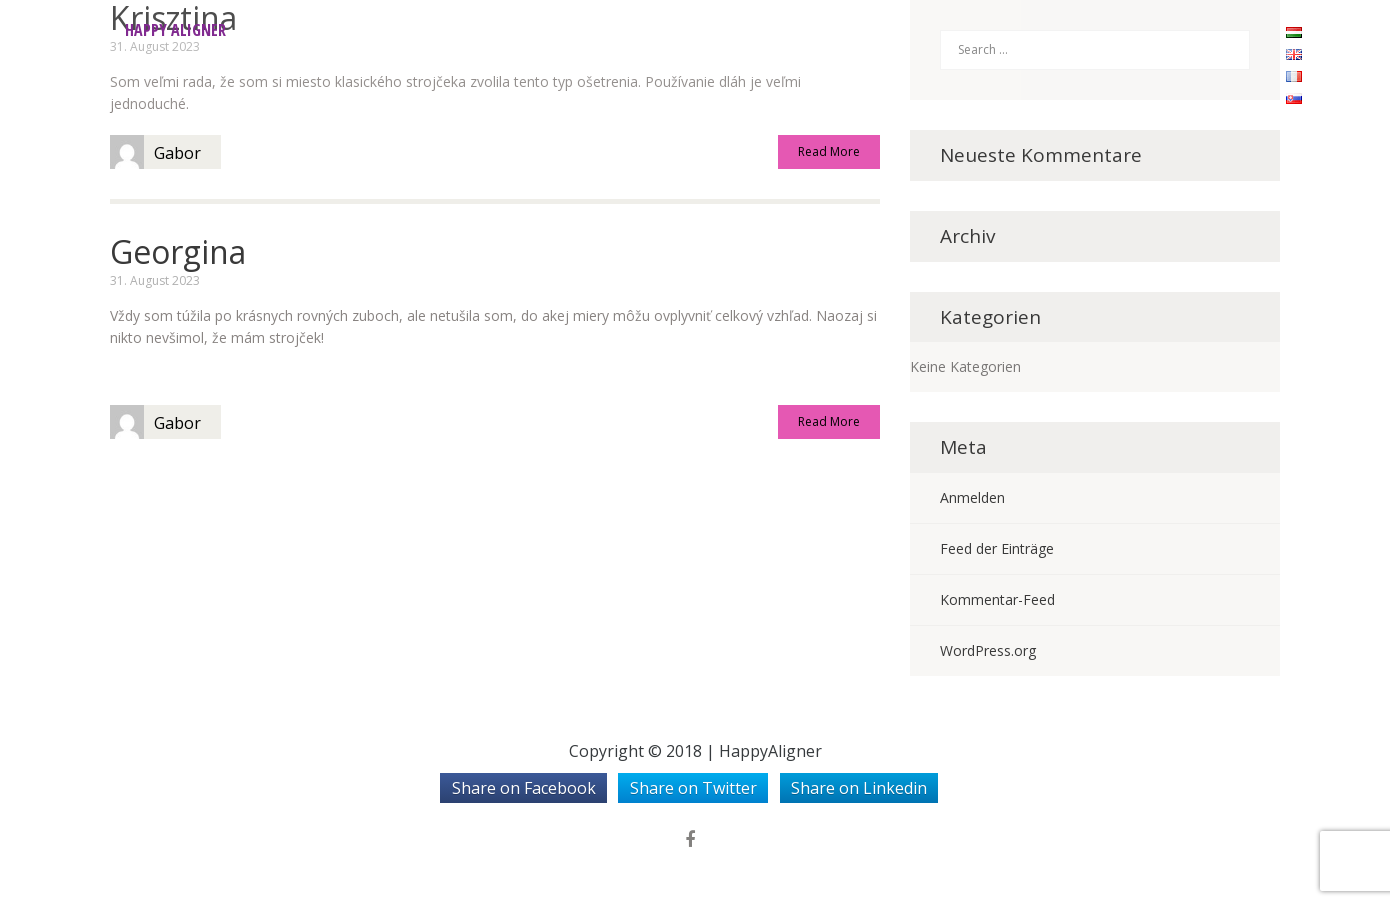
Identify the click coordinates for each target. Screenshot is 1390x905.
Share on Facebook (524, 788)
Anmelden (972, 497)
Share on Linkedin (859, 788)
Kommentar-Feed (997, 599)
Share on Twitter (693, 788)
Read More (829, 152)
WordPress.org (988, 650)
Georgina (178, 252)
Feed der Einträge (997, 548)
